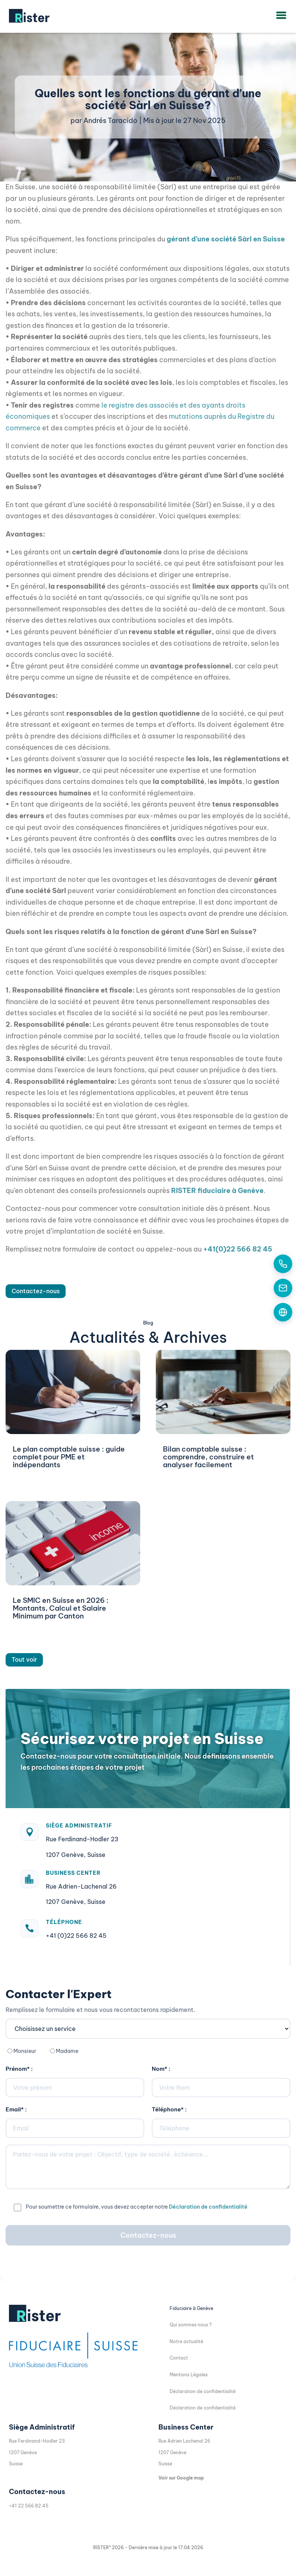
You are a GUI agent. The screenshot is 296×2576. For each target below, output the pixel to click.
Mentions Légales (189, 2374)
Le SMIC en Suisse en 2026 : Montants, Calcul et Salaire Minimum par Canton (60, 1608)
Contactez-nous (36, 1291)
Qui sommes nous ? (191, 2324)
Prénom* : (19, 2068)
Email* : (16, 2109)
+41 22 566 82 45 (28, 2506)
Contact (179, 2358)
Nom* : (161, 2068)
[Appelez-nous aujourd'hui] (283, 1263)
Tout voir (24, 1659)
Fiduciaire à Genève (191, 2308)
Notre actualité (186, 2341)
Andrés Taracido (111, 120)
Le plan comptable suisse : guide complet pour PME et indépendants (69, 1456)
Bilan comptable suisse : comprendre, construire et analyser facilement (208, 1456)
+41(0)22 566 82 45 (237, 1249)
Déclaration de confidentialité (208, 2206)
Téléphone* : (169, 2109)
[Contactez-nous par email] (283, 1288)
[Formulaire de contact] (283, 1312)
